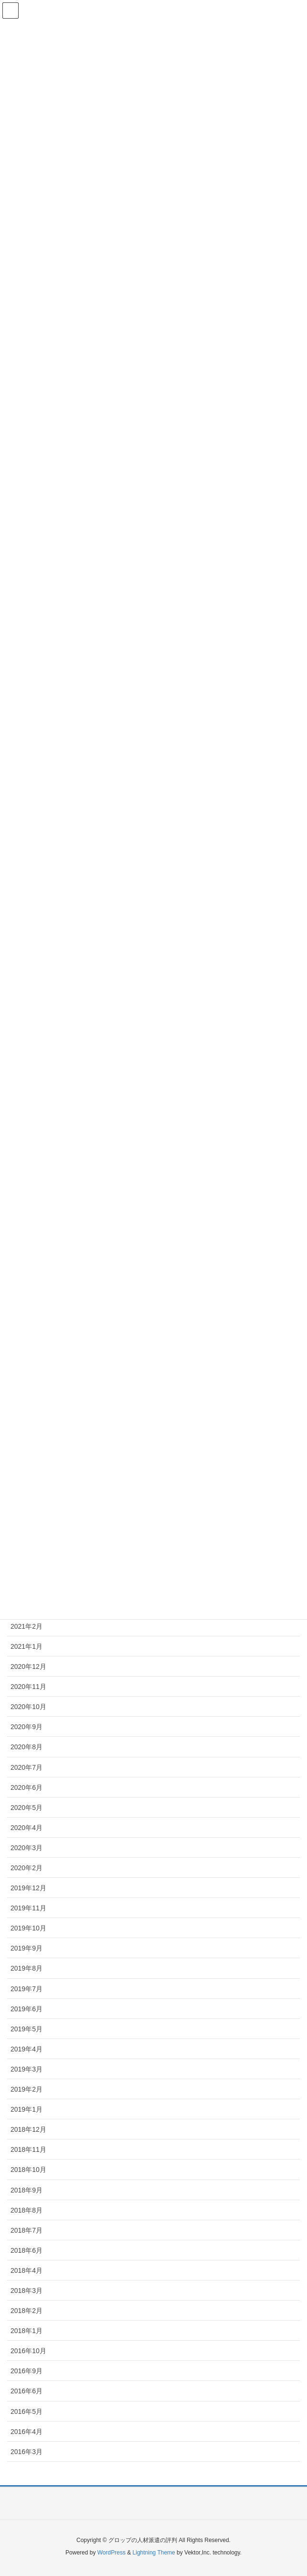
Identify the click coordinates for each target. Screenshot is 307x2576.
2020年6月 (26, 1787)
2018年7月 (26, 2230)
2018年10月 (28, 2169)
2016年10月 (28, 2351)
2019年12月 (28, 1888)
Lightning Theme (154, 2552)
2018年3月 (26, 2290)
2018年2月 (26, 2310)
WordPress (111, 2552)
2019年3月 (26, 2069)
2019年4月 (26, 2049)
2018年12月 (28, 2129)
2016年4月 (26, 2431)
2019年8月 (26, 1968)
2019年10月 (28, 1928)
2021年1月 (26, 1646)
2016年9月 (26, 2371)
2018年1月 (26, 2331)
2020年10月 (28, 1706)
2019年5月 (26, 2029)
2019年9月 (26, 1948)
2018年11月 (28, 2149)
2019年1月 (26, 2109)
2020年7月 (26, 1767)
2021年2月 (26, 1626)
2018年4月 (26, 2270)
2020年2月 (26, 1868)
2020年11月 (28, 1686)
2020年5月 (26, 1807)
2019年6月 (26, 2009)
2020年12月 (28, 1666)
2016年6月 (26, 2391)
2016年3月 (26, 2451)
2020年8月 (26, 1747)
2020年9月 (26, 1727)
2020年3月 (26, 1848)
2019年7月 (26, 1989)
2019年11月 (28, 1908)
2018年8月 (26, 2210)
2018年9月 (26, 2190)
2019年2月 (26, 2089)
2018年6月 (26, 2250)
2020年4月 (26, 1827)
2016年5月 (26, 2411)
